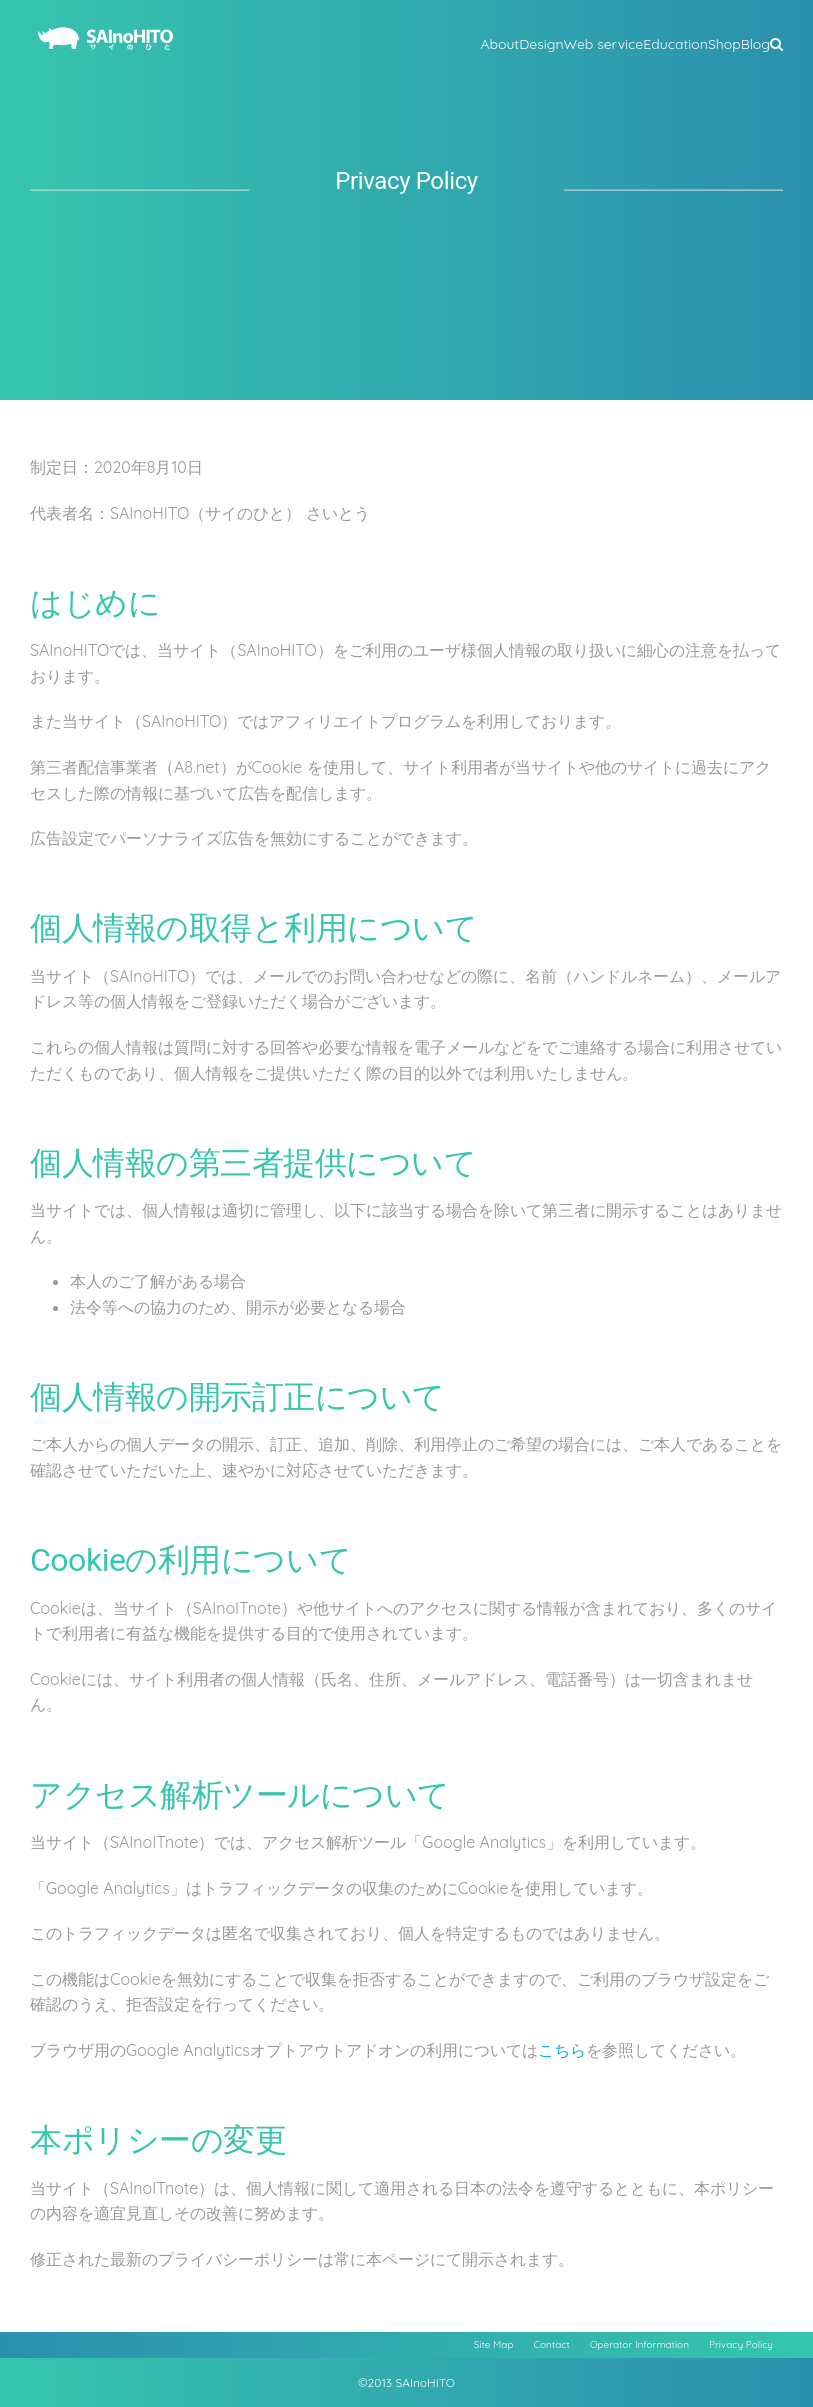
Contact (552, 2344)
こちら (562, 2050)
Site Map (494, 2344)
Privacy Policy (741, 2344)
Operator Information (639, 2344)
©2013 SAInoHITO (406, 2382)
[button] (776, 42)
